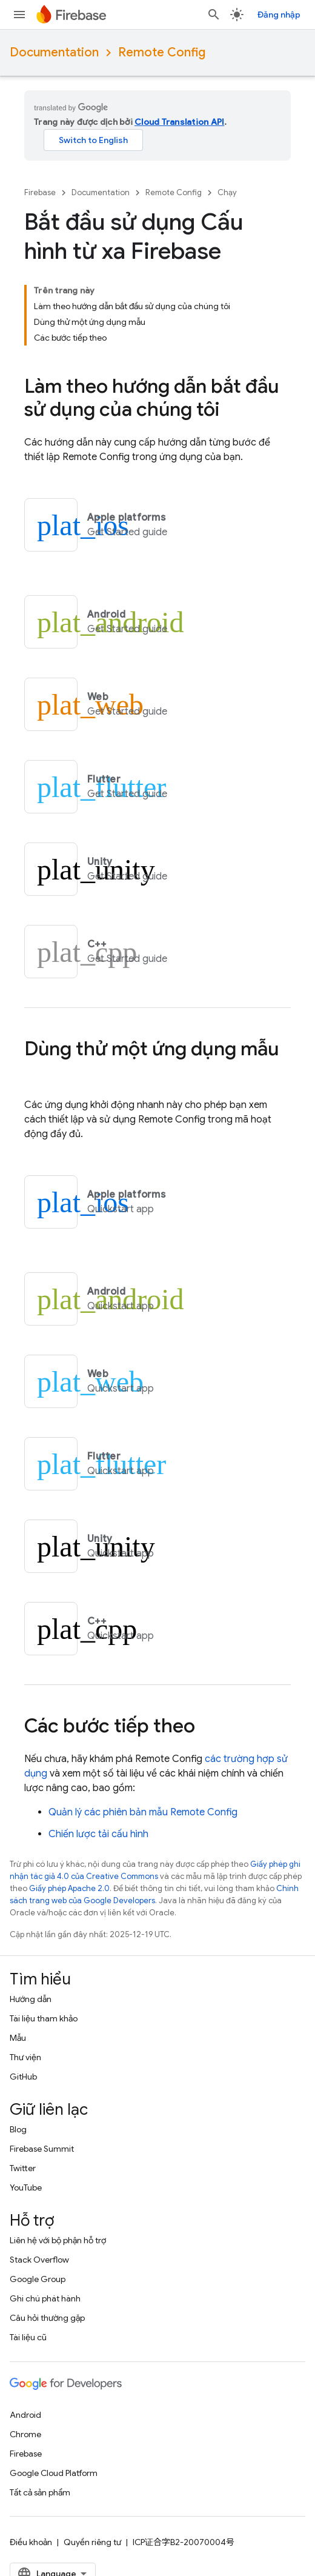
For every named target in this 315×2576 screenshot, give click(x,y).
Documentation (54, 52)
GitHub (23, 2076)
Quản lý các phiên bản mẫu (142, 1812)
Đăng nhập (278, 14)
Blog (18, 2129)
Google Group (37, 2279)
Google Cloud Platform (54, 2473)
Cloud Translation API (179, 121)
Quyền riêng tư (92, 2542)
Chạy (227, 192)
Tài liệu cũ (28, 2337)
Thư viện (25, 2057)
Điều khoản (31, 2542)
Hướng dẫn (30, 1999)
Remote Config (161, 52)
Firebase (40, 192)
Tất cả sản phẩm (40, 2492)
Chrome (25, 2434)
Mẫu (18, 2037)
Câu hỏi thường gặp (47, 2317)
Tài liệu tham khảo (44, 2018)
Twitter (23, 2168)
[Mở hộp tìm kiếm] (214, 14)
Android (25, 2414)
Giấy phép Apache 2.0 (69, 1888)
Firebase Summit (42, 2148)
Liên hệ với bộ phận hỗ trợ (58, 2240)
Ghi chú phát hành (45, 2298)
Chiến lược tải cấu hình (98, 1834)
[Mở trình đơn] (19, 14)
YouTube (26, 2187)
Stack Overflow (39, 2259)
